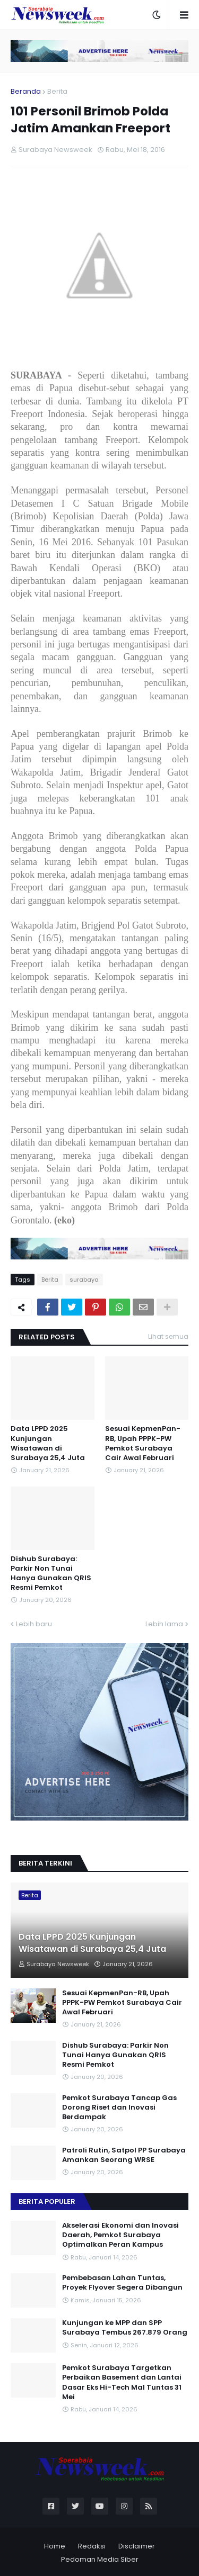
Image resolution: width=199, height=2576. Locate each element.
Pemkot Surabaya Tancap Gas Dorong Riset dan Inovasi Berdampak (119, 2107)
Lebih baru (34, 1624)
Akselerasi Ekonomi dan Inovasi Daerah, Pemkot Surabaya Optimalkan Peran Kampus (120, 2235)
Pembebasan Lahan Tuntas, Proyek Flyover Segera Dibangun (122, 2282)
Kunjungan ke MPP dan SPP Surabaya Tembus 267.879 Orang (124, 2327)
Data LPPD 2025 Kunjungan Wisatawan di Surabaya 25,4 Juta (48, 1443)
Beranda (26, 91)
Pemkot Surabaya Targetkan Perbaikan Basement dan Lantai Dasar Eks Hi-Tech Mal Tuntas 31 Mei (121, 2382)
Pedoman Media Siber (100, 2559)
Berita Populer (47, 2201)
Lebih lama (164, 1624)
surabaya (84, 1279)
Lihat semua (168, 1336)
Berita (57, 91)
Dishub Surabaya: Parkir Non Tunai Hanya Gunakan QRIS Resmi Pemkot (51, 1573)
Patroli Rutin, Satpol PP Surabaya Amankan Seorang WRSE (124, 2155)
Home (54, 2546)
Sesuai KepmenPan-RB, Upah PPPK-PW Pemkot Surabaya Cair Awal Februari (142, 1443)
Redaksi (92, 2546)
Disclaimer (136, 2546)
